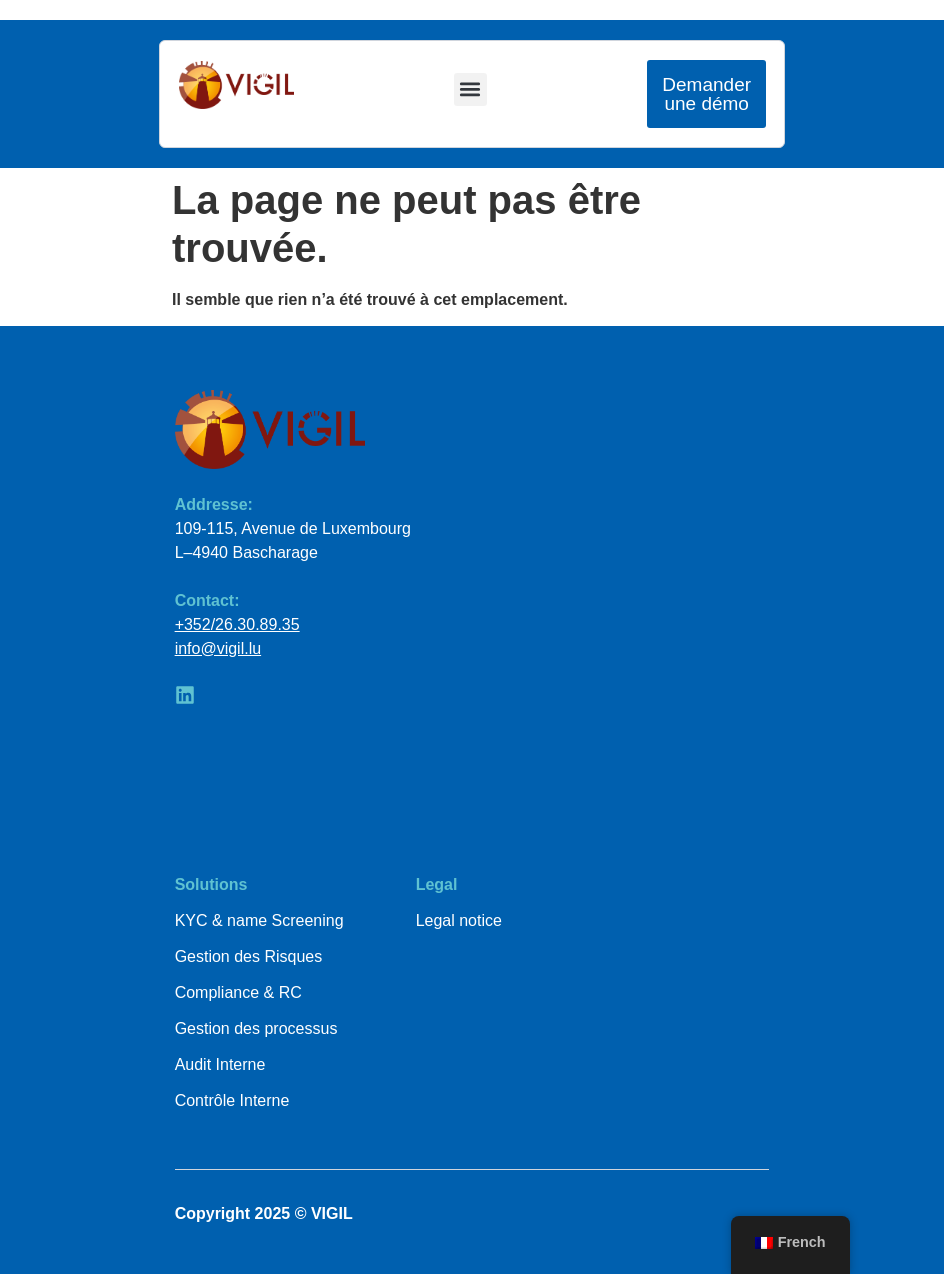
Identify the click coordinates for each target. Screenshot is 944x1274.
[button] (470, 89)
